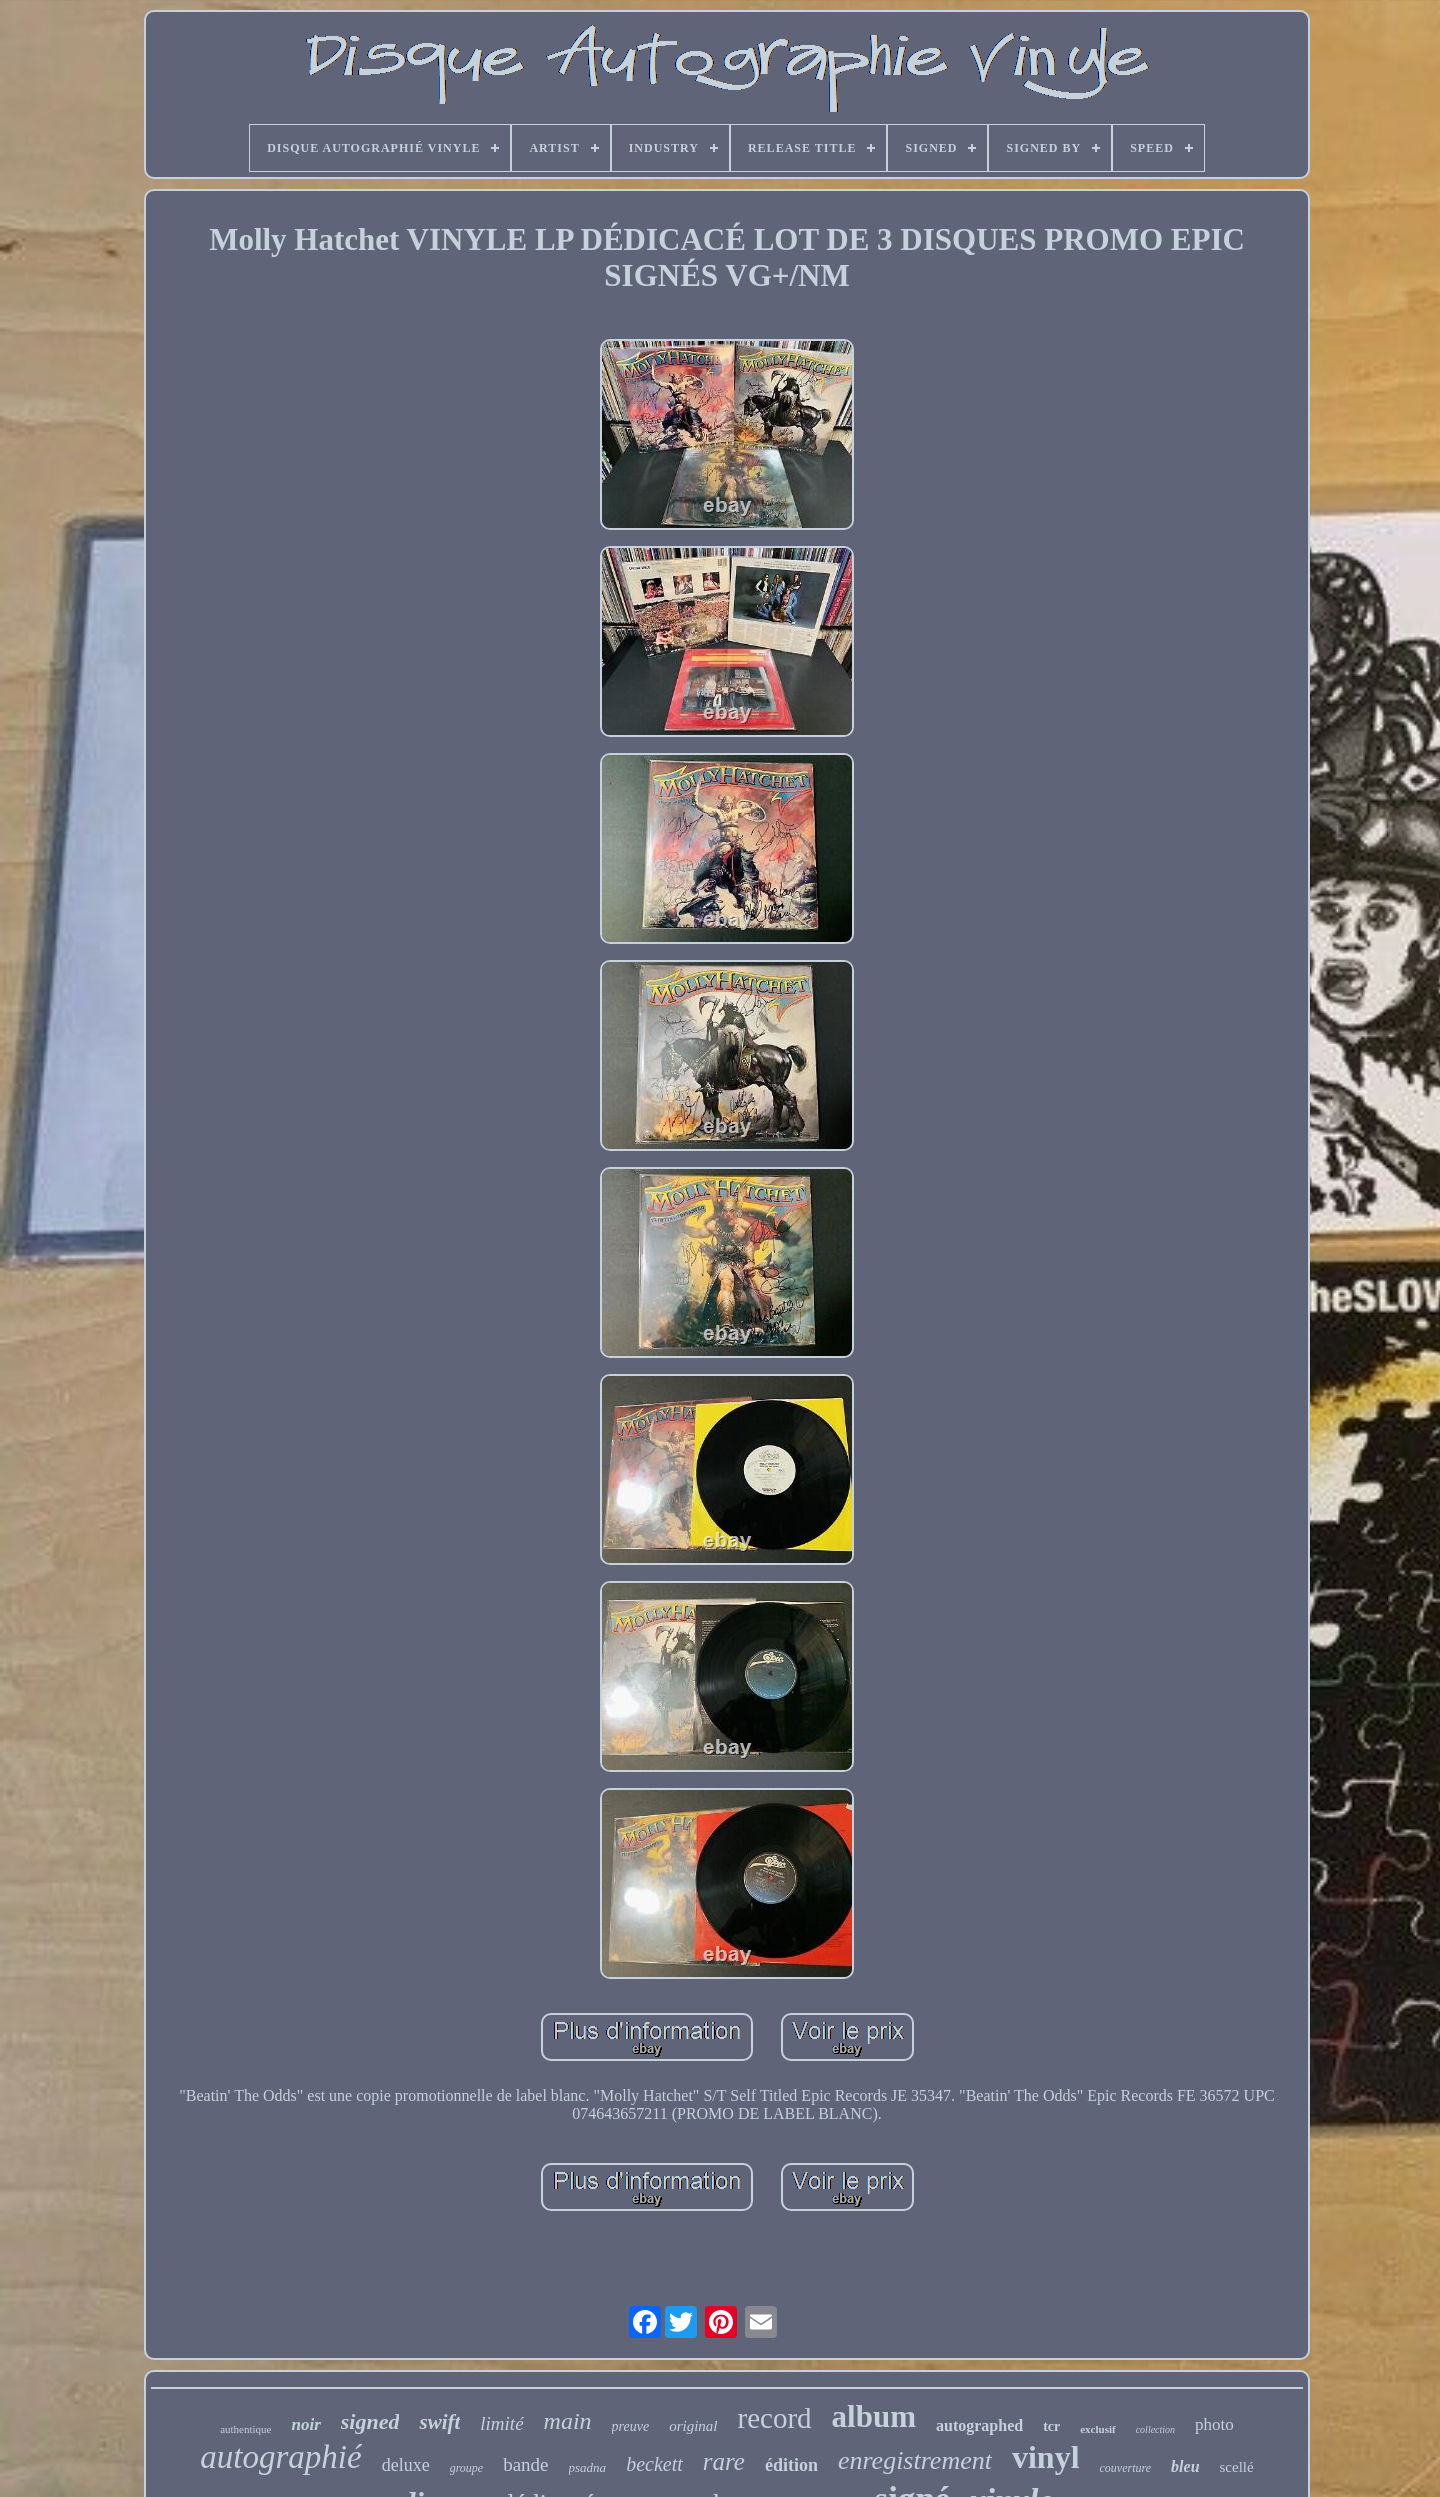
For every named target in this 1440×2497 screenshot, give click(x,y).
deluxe (406, 2465)
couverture (1126, 2468)
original (693, 2426)
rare (724, 2461)
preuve (631, 2426)
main (568, 2421)
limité (501, 2423)
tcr (1051, 2426)
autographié (280, 2457)
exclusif (1097, 2429)
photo (1214, 2424)
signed (370, 2421)
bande (525, 2464)
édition (791, 2465)
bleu (1185, 2466)
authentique (245, 2429)
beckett (654, 2464)
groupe (467, 2468)
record (775, 2418)
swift (439, 2422)
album (874, 2416)
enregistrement (915, 2460)
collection (1155, 2429)
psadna (588, 2467)
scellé (1237, 2467)
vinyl (1046, 2457)
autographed (979, 2425)
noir (305, 2424)
